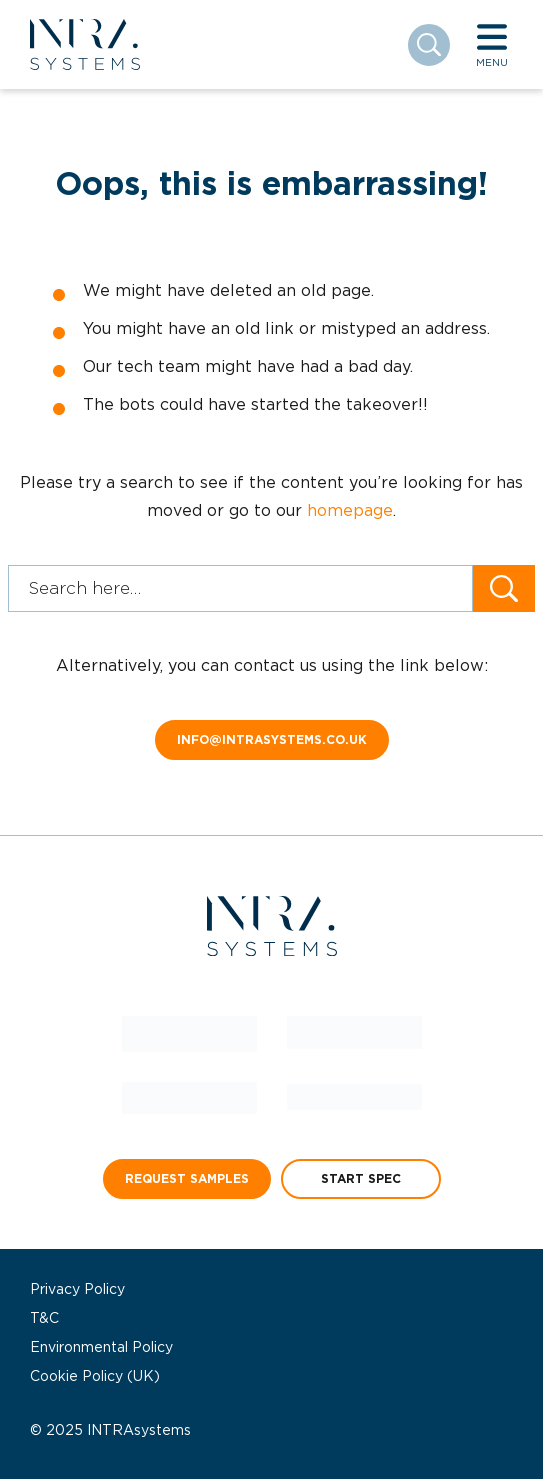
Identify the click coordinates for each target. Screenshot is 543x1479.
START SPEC (361, 1178)
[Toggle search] (429, 45)
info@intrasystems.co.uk (272, 739)
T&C (44, 1318)
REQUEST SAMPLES (187, 1178)
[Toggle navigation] (492, 44)
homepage (350, 510)
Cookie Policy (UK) (95, 1376)
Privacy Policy (77, 1289)
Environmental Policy (101, 1347)
